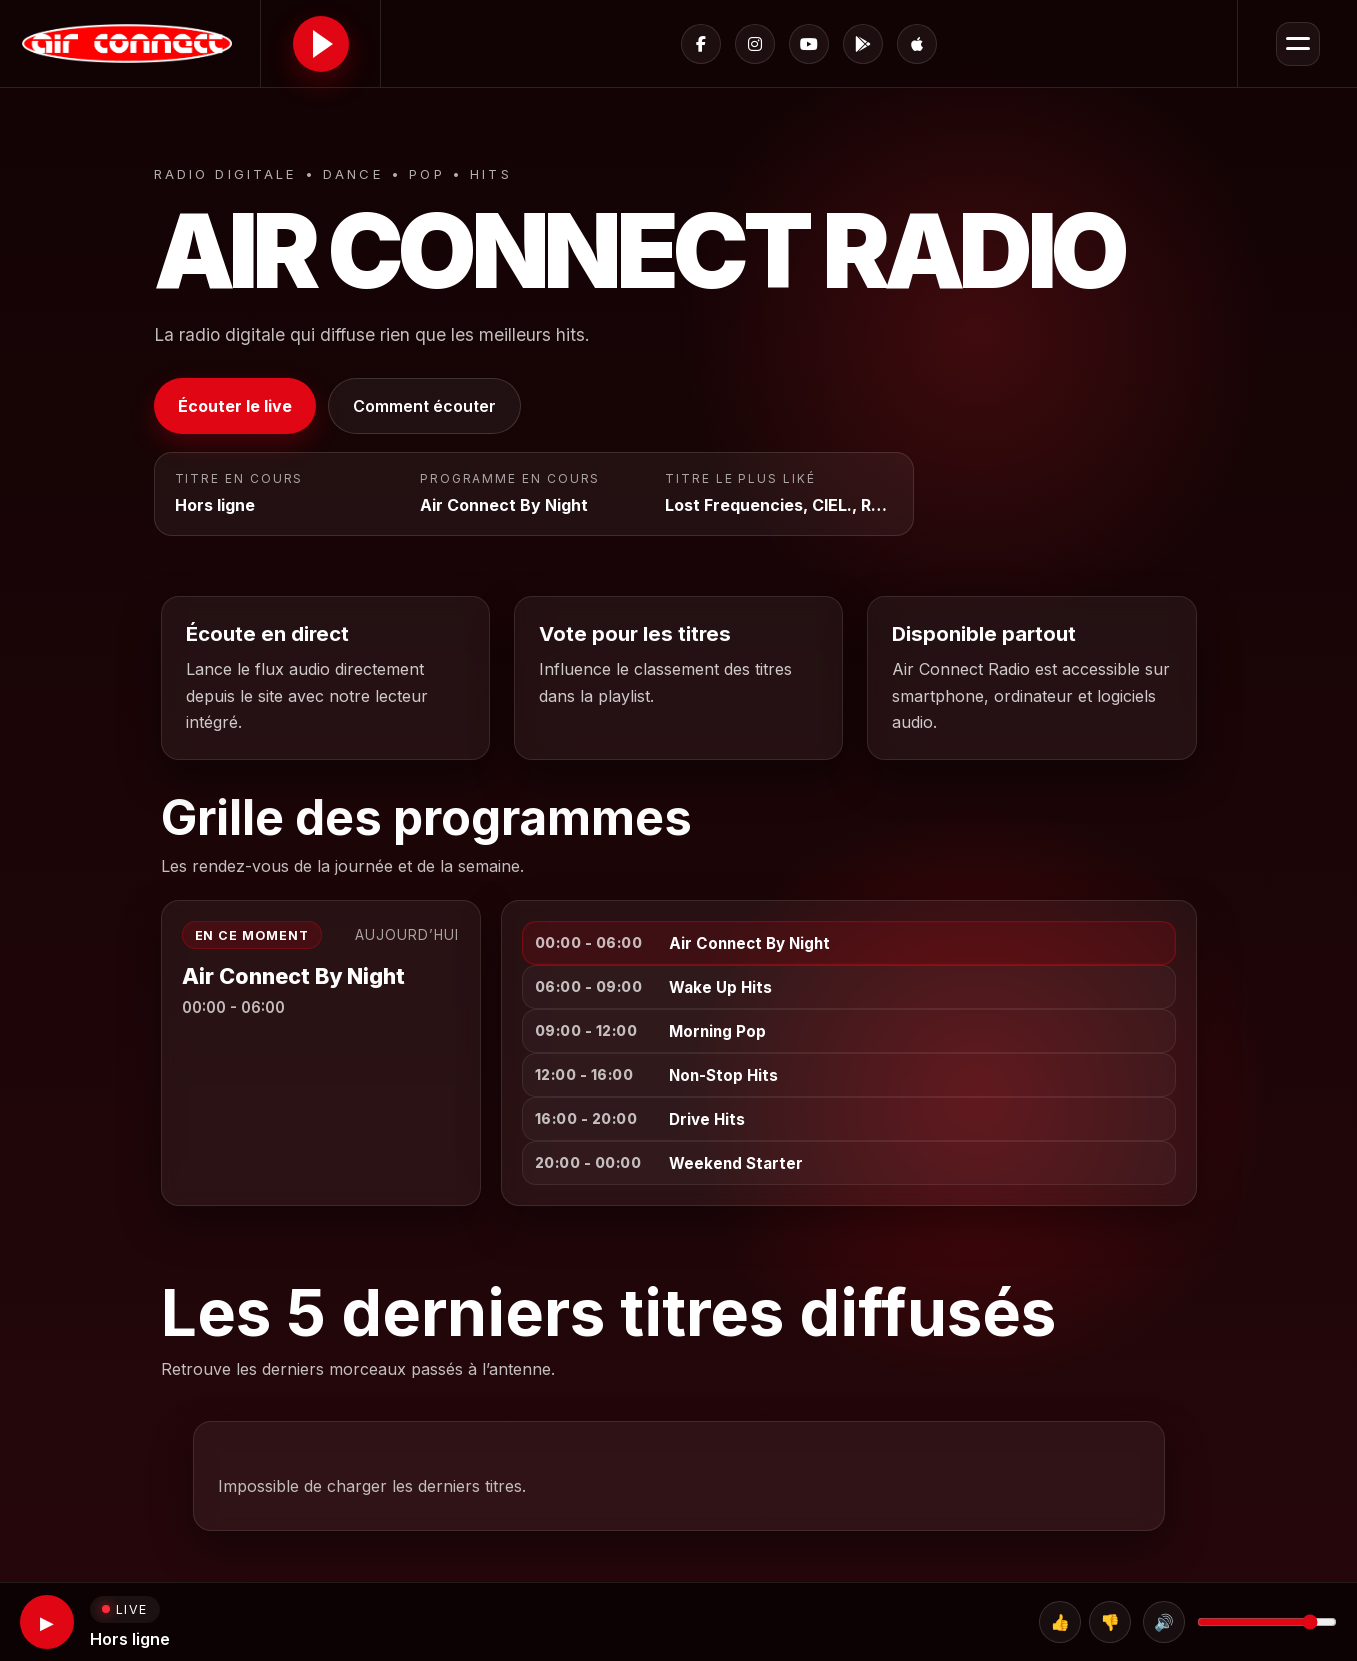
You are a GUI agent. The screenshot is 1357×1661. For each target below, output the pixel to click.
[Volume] (1267, 1622)
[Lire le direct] (321, 44)
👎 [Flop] (1110, 1622)
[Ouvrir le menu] (1298, 44)
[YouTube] (809, 44)
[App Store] (917, 44)
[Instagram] (755, 44)
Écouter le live (235, 406)
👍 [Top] (1060, 1622)
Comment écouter (424, 406)
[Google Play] (863, 44)
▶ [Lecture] (47, 1622)
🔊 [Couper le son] (1164, 1622)
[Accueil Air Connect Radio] (130, 43)
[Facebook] (701, 44)
